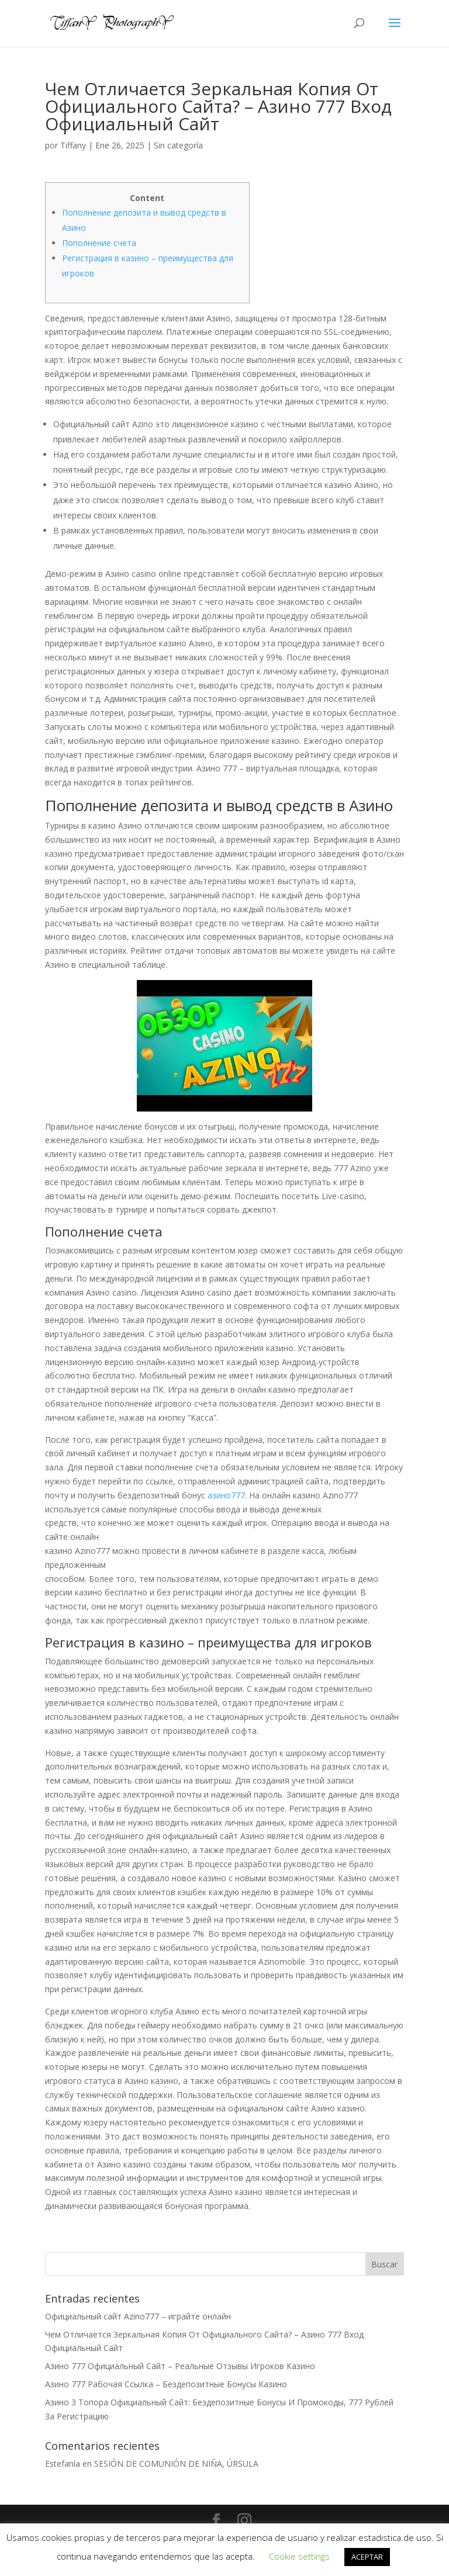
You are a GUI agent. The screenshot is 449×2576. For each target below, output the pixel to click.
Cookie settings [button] (299, 2556)
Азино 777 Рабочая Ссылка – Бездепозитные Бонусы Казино (166, 2384)
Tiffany (73, 145)
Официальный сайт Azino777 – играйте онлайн (138, 2316)
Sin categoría (178, 145)
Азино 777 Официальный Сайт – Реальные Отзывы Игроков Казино (180, 2365)
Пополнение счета (99, 242)
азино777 (226, 1495)
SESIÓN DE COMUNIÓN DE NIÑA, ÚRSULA (176, 2463)
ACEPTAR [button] (367, 2556)
